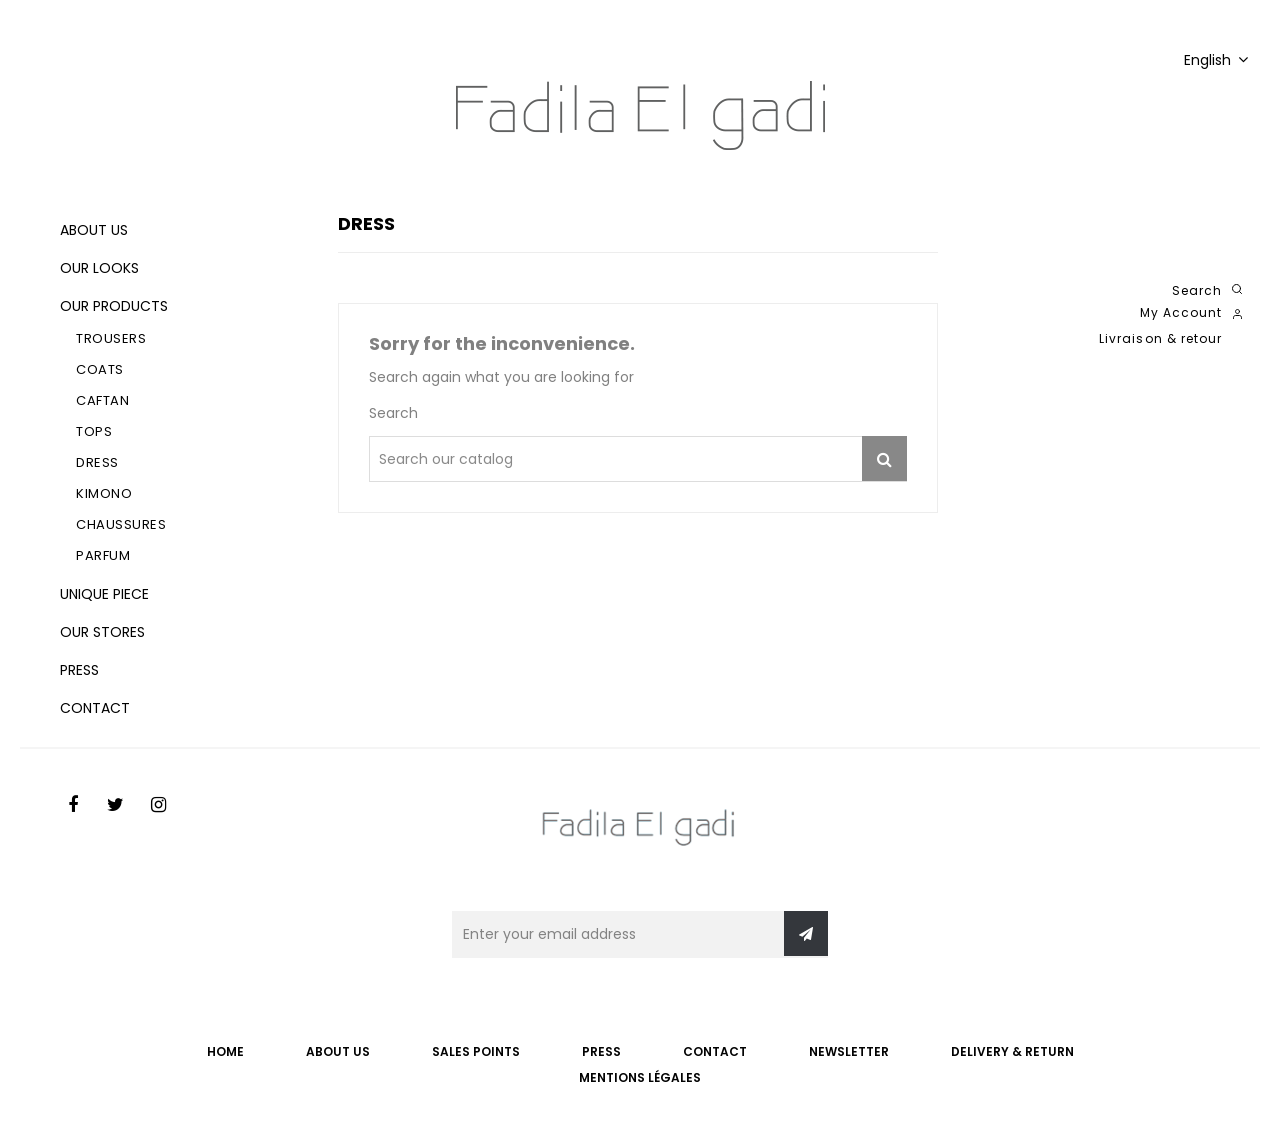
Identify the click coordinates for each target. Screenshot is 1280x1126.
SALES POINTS (476, 1051)
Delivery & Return (1012, 1051)
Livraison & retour (1160, 338)
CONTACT (715, 1051)
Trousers (111, 338)
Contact (95, 708)
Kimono (104, 493)
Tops (94, 431)
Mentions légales (640, 1077)
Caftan (102, 400)
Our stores (102, 632)
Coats (100, 369)
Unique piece (104, 594)
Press (79, 670)
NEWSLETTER (849, 1051)
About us (94, 230)
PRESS (601, 1051)
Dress (97, 462)
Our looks (99, 268)
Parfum (103, 555)
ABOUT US (338, 1051)
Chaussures (121, 524)
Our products (114, 306)
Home (225, 1051)
